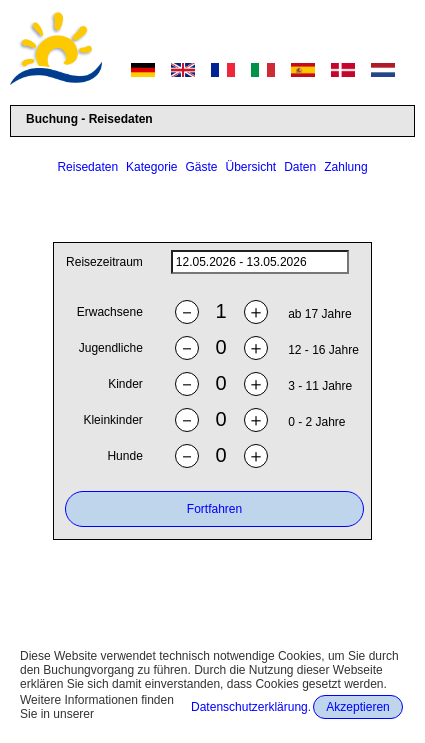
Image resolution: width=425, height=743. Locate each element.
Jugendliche (111, 349)
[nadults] (221, 312)
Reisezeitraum (104, 263)
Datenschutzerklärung (249, 707)
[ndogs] (221, 456)
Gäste (201, 167)
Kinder (125, 385)
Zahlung (345, 167)
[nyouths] (221, 348)
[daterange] (260, 263)
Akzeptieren (357, 707)
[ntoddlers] (221, 420)
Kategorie (151, 167)
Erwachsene (110, 313)
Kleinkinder (112, 421)
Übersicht (251, 167)
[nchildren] (221, 384)
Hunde (124, 457)
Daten (300, 167)
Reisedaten (87, 167)
